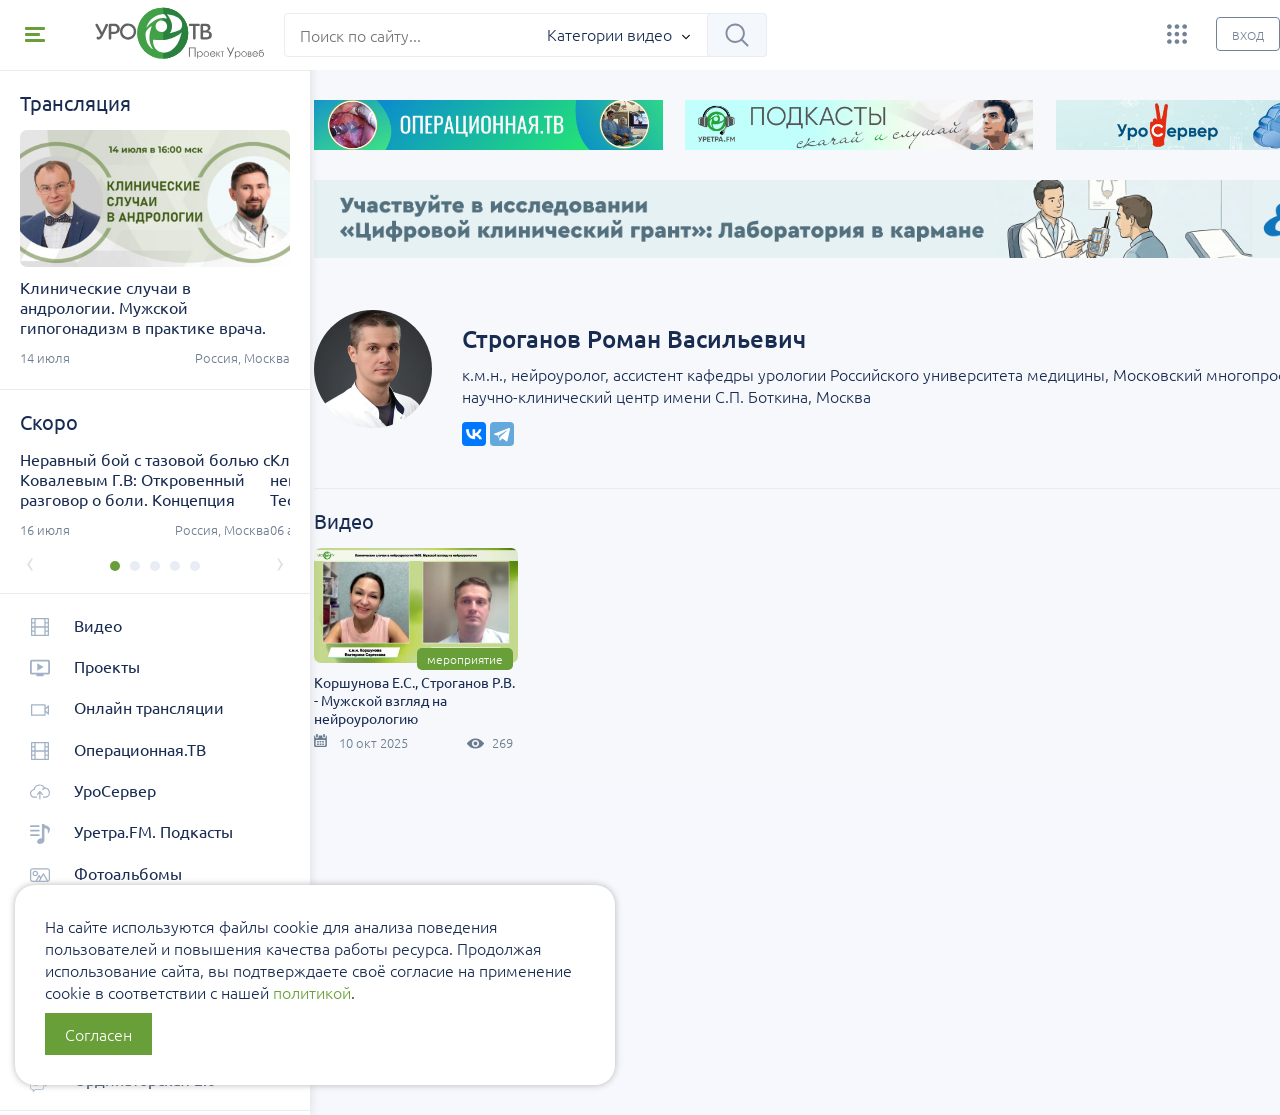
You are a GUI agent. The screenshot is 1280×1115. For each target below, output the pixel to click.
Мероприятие (501, 633)
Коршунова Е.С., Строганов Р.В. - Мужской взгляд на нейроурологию (450, 674)
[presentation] (30, 562)
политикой (312, 992)
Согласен (98, 1034)
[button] (105, 566)
